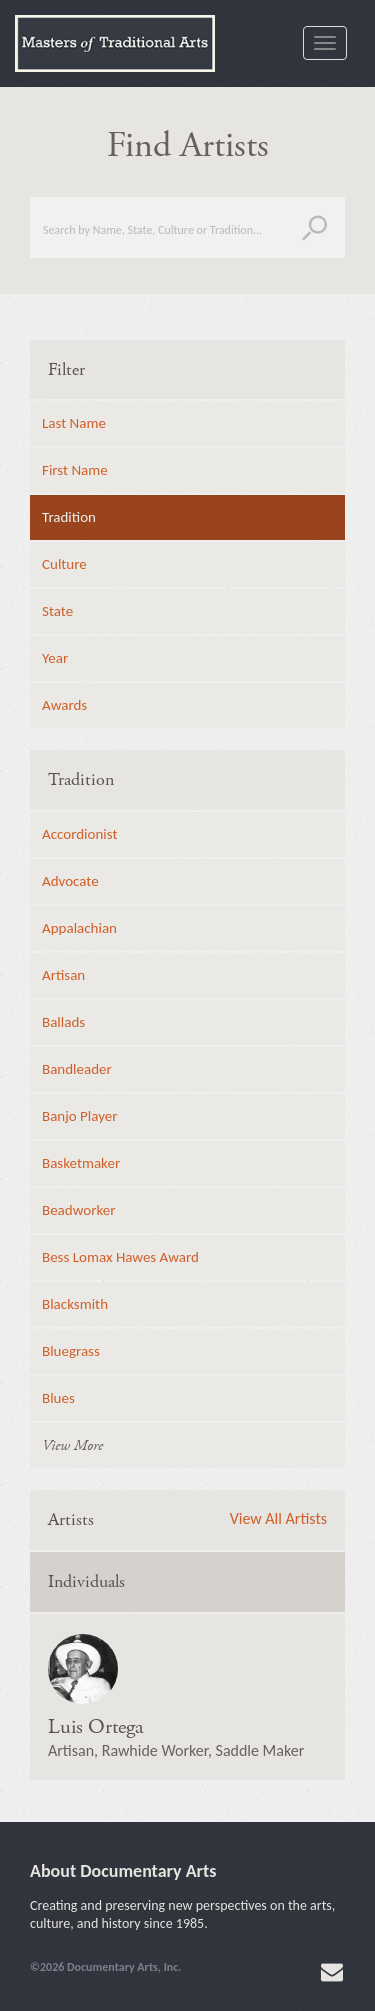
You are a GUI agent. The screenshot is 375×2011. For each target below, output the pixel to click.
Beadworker (78, 1210)
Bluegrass (71, 1351)
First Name (75, 470)
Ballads (63, 1022)
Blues (58, 1398)
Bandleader (77, 1069)
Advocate (70, 881)
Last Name (74, 423)
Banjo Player (80, 1116)
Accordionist (79, 834)
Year (55, 658)
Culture (64, 564)
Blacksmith (75, 1304)
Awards (64, 705)
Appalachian (79, 928)
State (57, 611)
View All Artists (278, 1519)
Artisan (63, 975)
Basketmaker (81, 1163)
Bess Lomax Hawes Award (120, 1257)
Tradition (69, 517)
